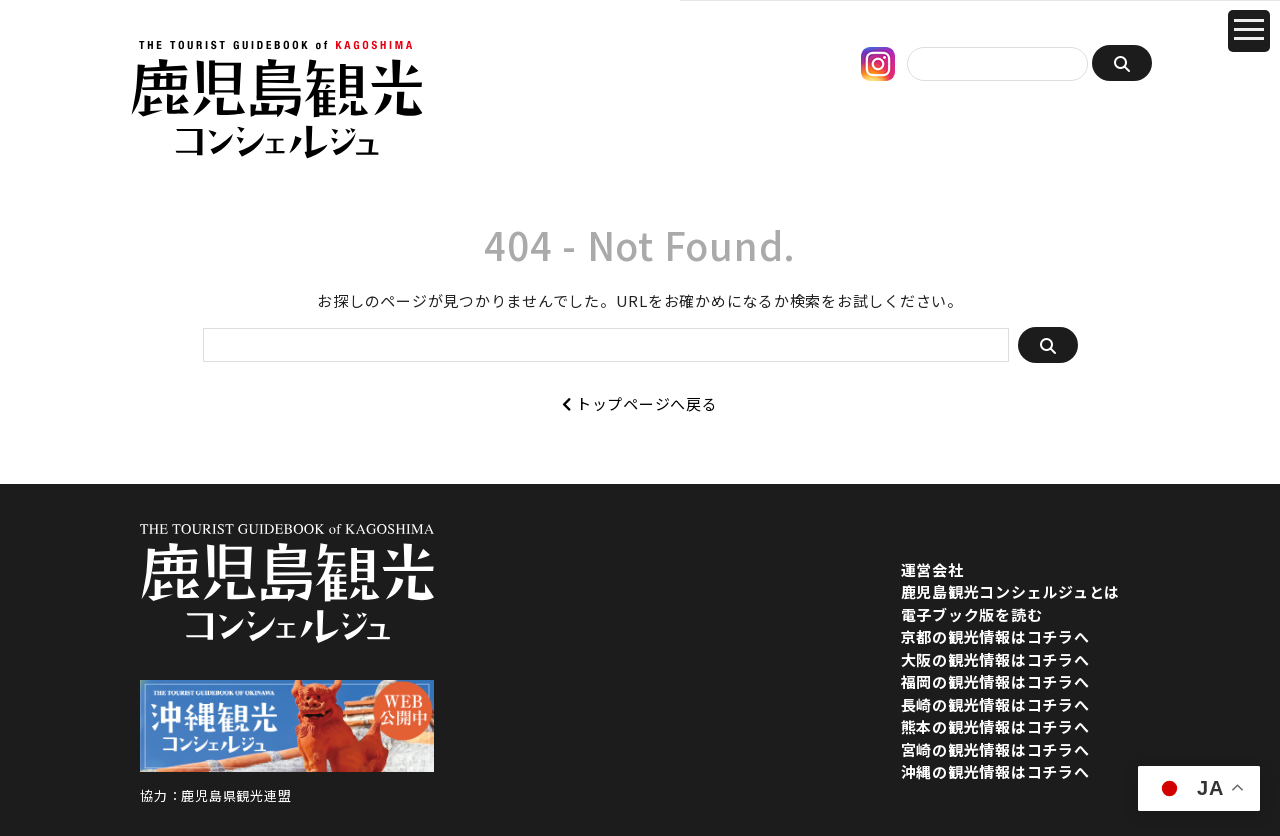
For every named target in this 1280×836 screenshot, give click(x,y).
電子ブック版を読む (972, 614)
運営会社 (932, 569)
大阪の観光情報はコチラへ (995, 659)
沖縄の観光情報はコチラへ (995, 771)
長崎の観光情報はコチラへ (995, 704)
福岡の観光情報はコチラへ (995, 681)
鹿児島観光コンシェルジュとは (1011, 591)
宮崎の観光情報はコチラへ (995, 749)
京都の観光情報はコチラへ (995, 636)
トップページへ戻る (639, 403)
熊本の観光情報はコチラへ (995, 726)
